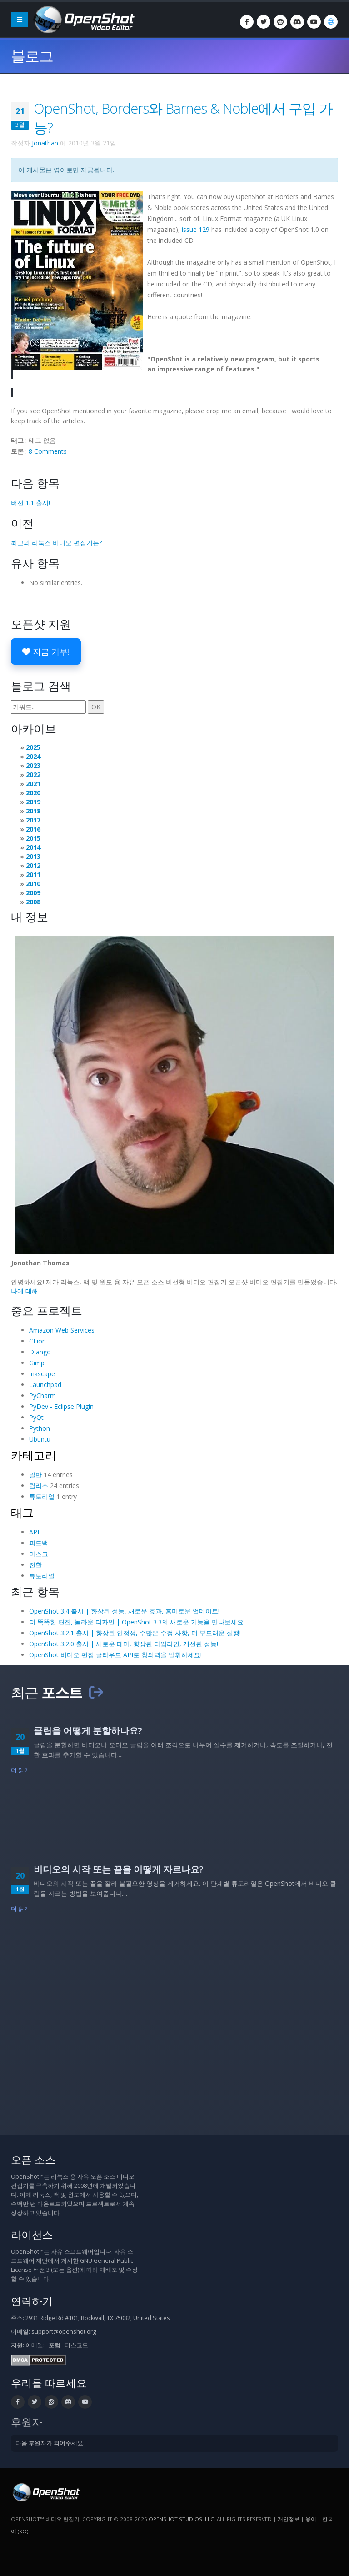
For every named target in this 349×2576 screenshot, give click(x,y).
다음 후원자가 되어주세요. (50, 2443)
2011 (33, 874)
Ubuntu (39, 1439)
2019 (33, 801)
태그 (22, 1512)
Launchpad (45, 1384)
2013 (33, 856)
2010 (33, 883)
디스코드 (76, 2345)
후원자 (26, 2422)
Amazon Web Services (62, 1330)
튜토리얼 (42, 1496)
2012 (33, 865)
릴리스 (38, 1485)
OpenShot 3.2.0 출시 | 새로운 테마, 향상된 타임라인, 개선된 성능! (123, 1643)
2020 (33, 792)
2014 (33, 847)
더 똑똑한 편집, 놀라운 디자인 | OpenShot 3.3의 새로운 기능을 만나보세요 (136, 1622)
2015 (33, 838)
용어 (310, 2519)
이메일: (35, 2345)
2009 (33, 892)
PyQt (36, 1417)
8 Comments (48, 451)
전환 (35, 1564)
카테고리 (33, 1455)
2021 (33, 783)
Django (40, 1352)
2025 (33, 747)
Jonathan (45, 143)
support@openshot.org (63, 2331)
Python (39, 1428)
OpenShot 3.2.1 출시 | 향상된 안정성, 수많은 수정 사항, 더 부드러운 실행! (135, 1633)
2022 (33, 774)
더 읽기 (20, 1770)
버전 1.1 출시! (30, 502)
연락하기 (32, 2301)
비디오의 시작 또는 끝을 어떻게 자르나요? (119, 1869)
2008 (33, 901)
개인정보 (288, 2519)
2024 (33, 756)
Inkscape (42, 1373)
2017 (33, 820)
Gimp (37, 1362)
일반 (35, 1474)
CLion (37, 1341)
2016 (33, 829)
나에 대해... (26, 1291)
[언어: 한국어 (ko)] (331, 22)
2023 (33, 765)
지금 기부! (46, 651)
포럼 (54, 2345)
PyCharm (42, 1395)
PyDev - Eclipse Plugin (61, 1406)
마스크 (38, 1553)
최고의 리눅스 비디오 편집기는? (56, 542)
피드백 (38, 1543)
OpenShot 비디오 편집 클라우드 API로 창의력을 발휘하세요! (115, 1654)
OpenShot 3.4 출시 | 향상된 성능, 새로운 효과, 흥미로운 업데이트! (124, 1611)
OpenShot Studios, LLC (181, 2519)
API (34, 1532)
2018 (33, 811)
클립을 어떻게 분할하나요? (88, 1730)
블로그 (32, 55)
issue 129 (195, 229)
